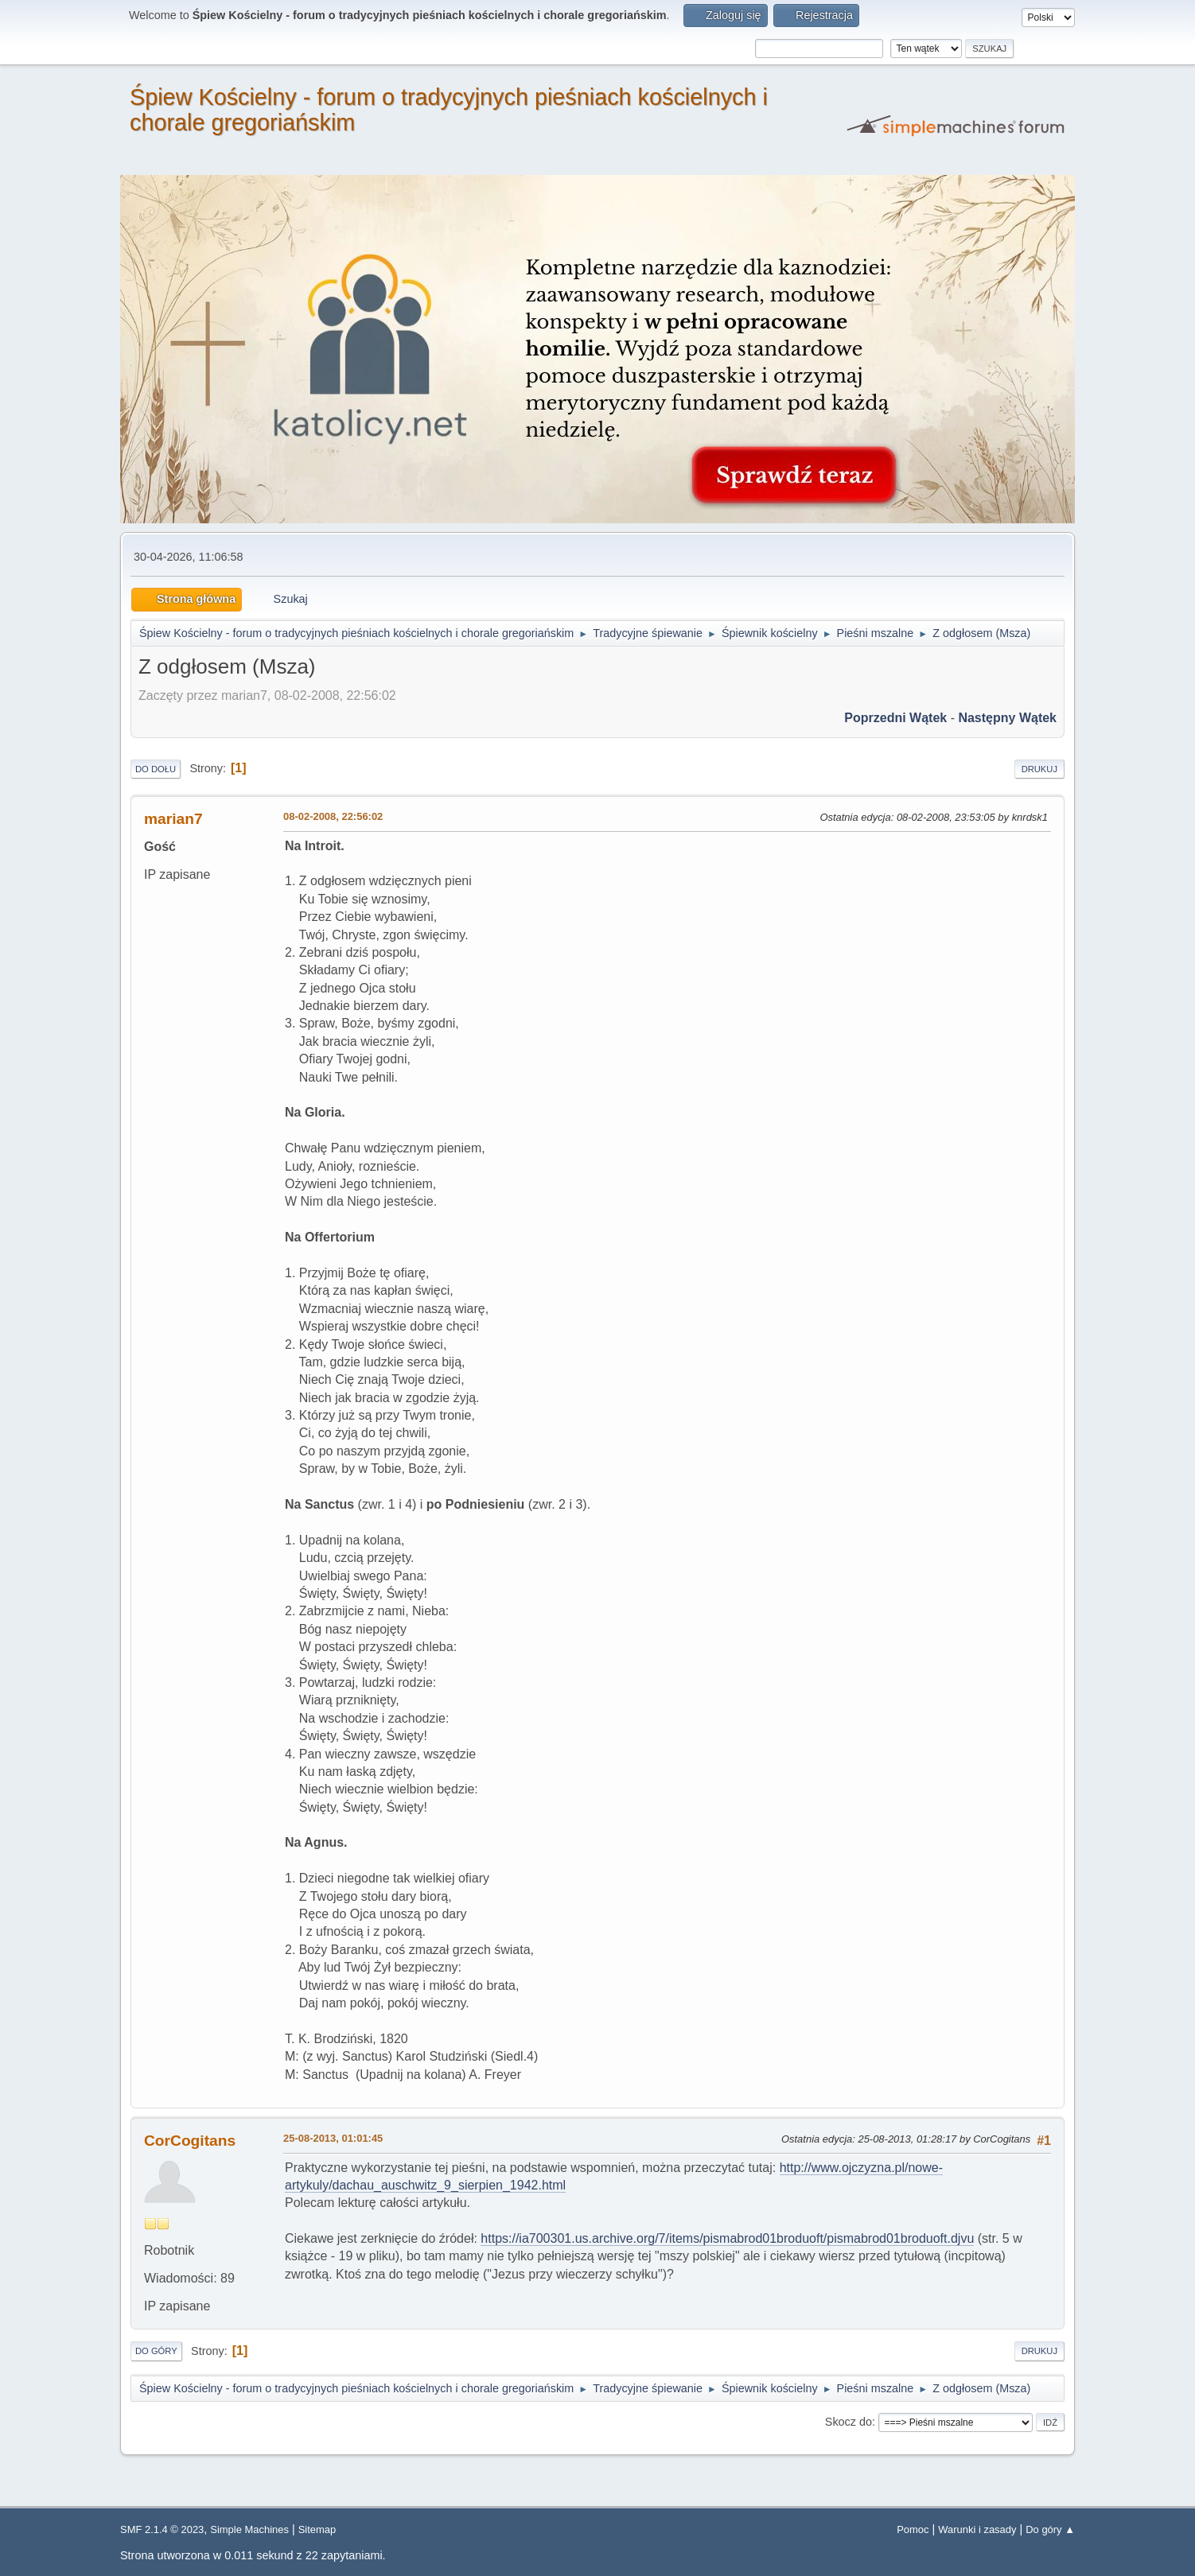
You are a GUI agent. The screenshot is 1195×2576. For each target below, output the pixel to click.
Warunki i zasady (977, 2529)
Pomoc (912, 2529)
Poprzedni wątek (895, 718)
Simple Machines (249, 2529)
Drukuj (1039, 769)
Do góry (156, 2351)
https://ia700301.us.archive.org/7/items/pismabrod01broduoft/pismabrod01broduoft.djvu (727, 2238)
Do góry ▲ (1050, 2529)
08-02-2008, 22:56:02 (333, 816)
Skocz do (848, 2421)
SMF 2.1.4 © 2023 (162, 2529)
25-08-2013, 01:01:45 (333, 2138)
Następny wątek (1007, 718)
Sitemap (317, 2529)
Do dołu (155, 769)
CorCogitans (189, 2140)
